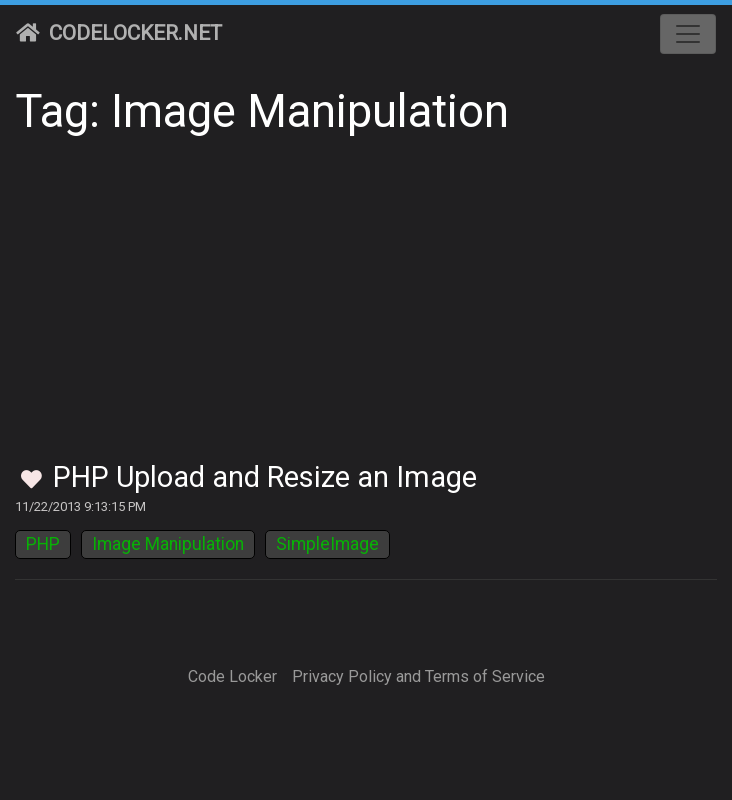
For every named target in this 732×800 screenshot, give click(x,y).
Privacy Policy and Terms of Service (418, 676)
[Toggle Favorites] (31, 480)
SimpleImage (327, 544)
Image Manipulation (168, 544)
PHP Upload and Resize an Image (265, 477)
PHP (43, 544)
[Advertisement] (366, 310)
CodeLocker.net (119, 33)
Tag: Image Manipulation (262, 111)
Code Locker (232, 676)
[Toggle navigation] (688, 34)
